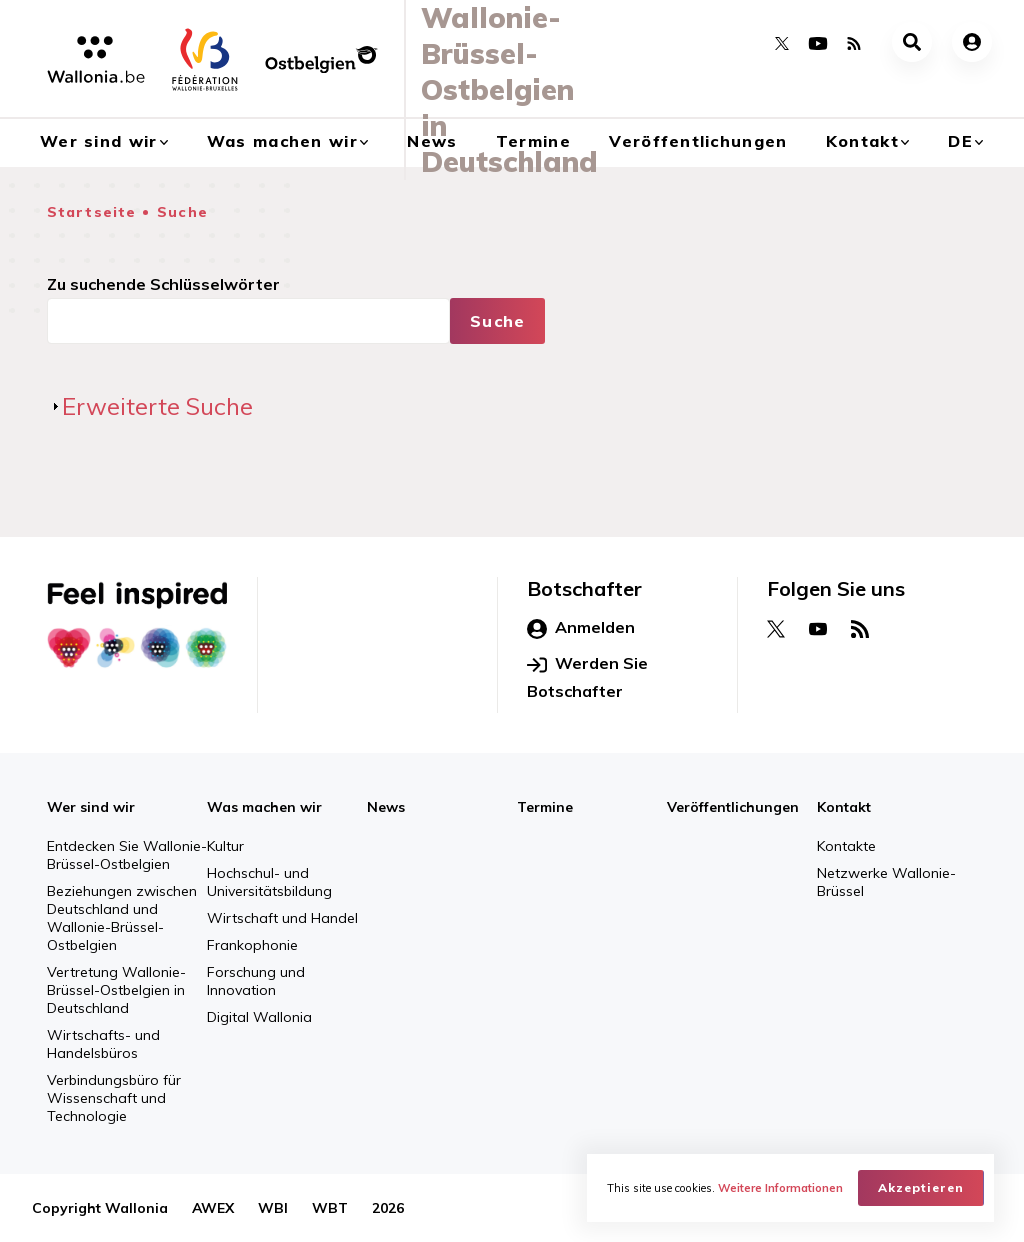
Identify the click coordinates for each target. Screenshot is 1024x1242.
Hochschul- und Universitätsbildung (269, 882)
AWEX (213, 1208)
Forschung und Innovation (256, 981)
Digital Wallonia (259, 1017)
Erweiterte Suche (157, 406)
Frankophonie (252, 945)
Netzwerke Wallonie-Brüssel (886, 882)
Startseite (91, 212)
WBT (330, 1208)
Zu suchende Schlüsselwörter (163, 284)
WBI (273, 1208)
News (386, 807)
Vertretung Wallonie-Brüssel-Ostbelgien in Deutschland (116, 990)
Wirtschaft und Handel (282, 918)
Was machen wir (264, 807)
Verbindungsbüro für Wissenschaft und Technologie (114, 1098)
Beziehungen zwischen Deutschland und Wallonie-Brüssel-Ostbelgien (122, 918)
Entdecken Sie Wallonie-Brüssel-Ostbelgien (127, 855)
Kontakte (846, 846)
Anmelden (581, 628)
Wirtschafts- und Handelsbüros (103, 1044)
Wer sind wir (91, 807)
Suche (182, 212)
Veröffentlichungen (698, 141)
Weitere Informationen (780, 1188)
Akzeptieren (921, 1187)
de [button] (960, 141)
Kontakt (862, 141)
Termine (545, 807)
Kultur (225, 846)
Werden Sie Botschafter (587, 677)
